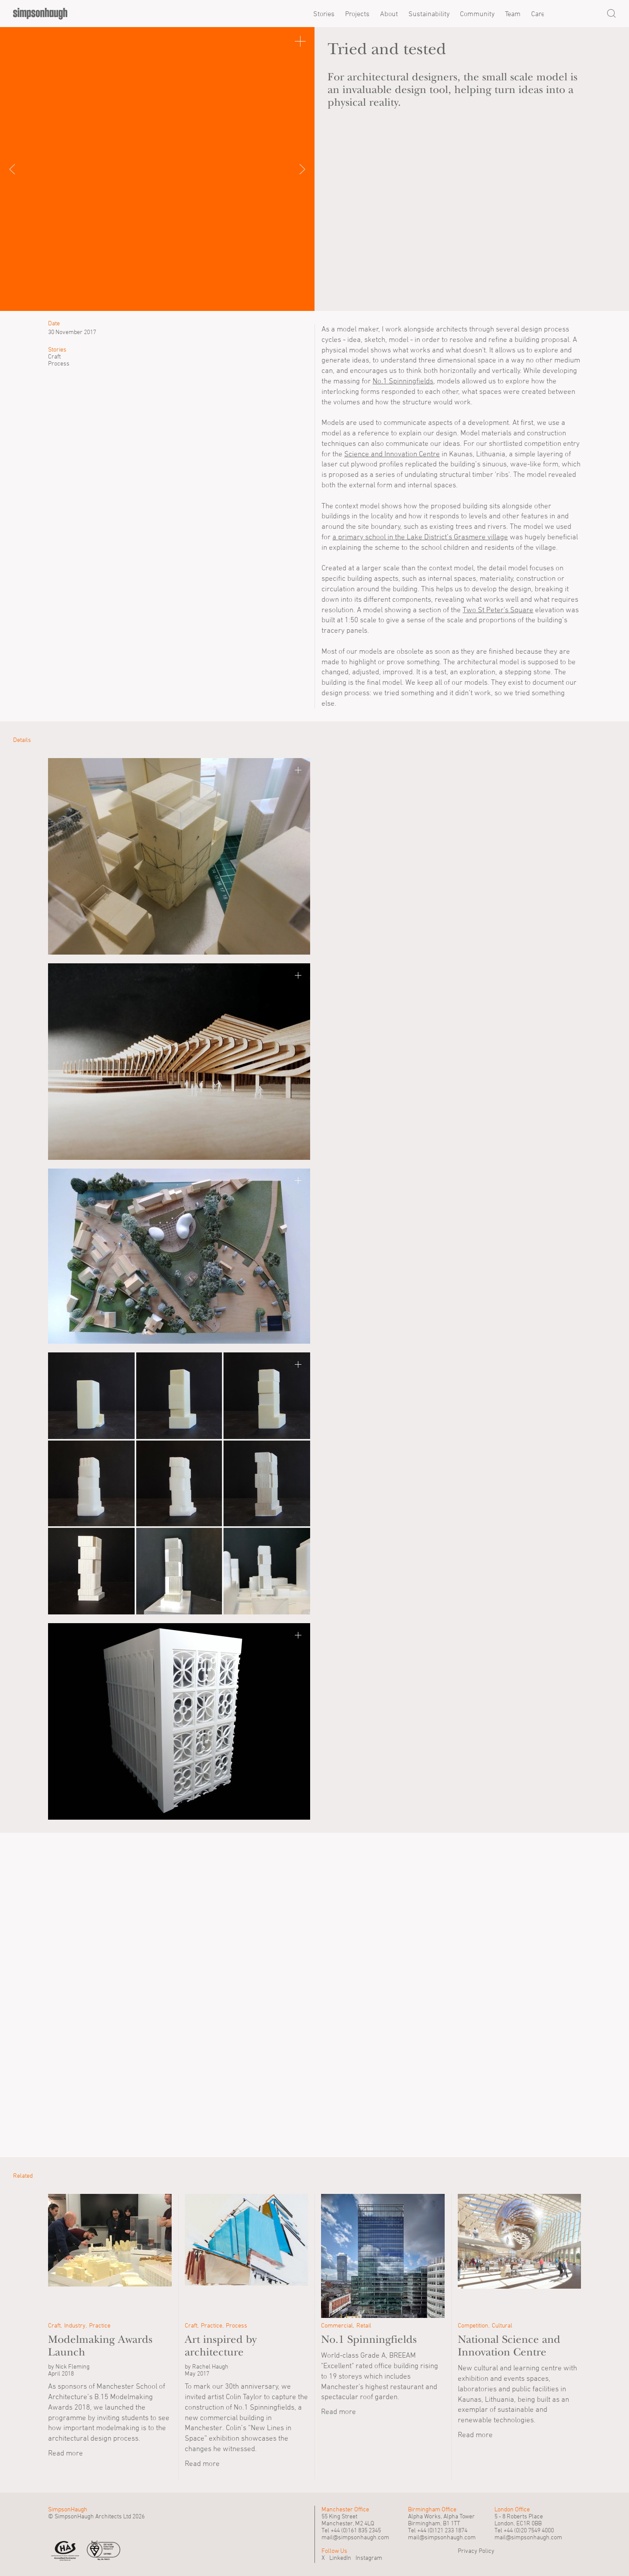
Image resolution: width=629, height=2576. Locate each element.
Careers (542, 13)
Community (477, 13)
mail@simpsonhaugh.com (355, 2537)
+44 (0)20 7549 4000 (529, 2530)
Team (513, 13)
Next (292, 169)
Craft (54, 356)
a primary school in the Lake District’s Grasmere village (420, 536)
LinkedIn (340, 2557)
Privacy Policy (476, 2550)
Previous (22, 169)
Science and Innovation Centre (392, 453)
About (389, 13)
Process (58, 363)
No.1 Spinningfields (403, 380)
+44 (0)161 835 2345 (356, 2530)
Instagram (369, 2557)
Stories (324, 13)
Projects (357, 13)
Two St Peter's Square (498, 609)
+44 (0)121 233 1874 (442, 2530)
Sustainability (428, 13)
